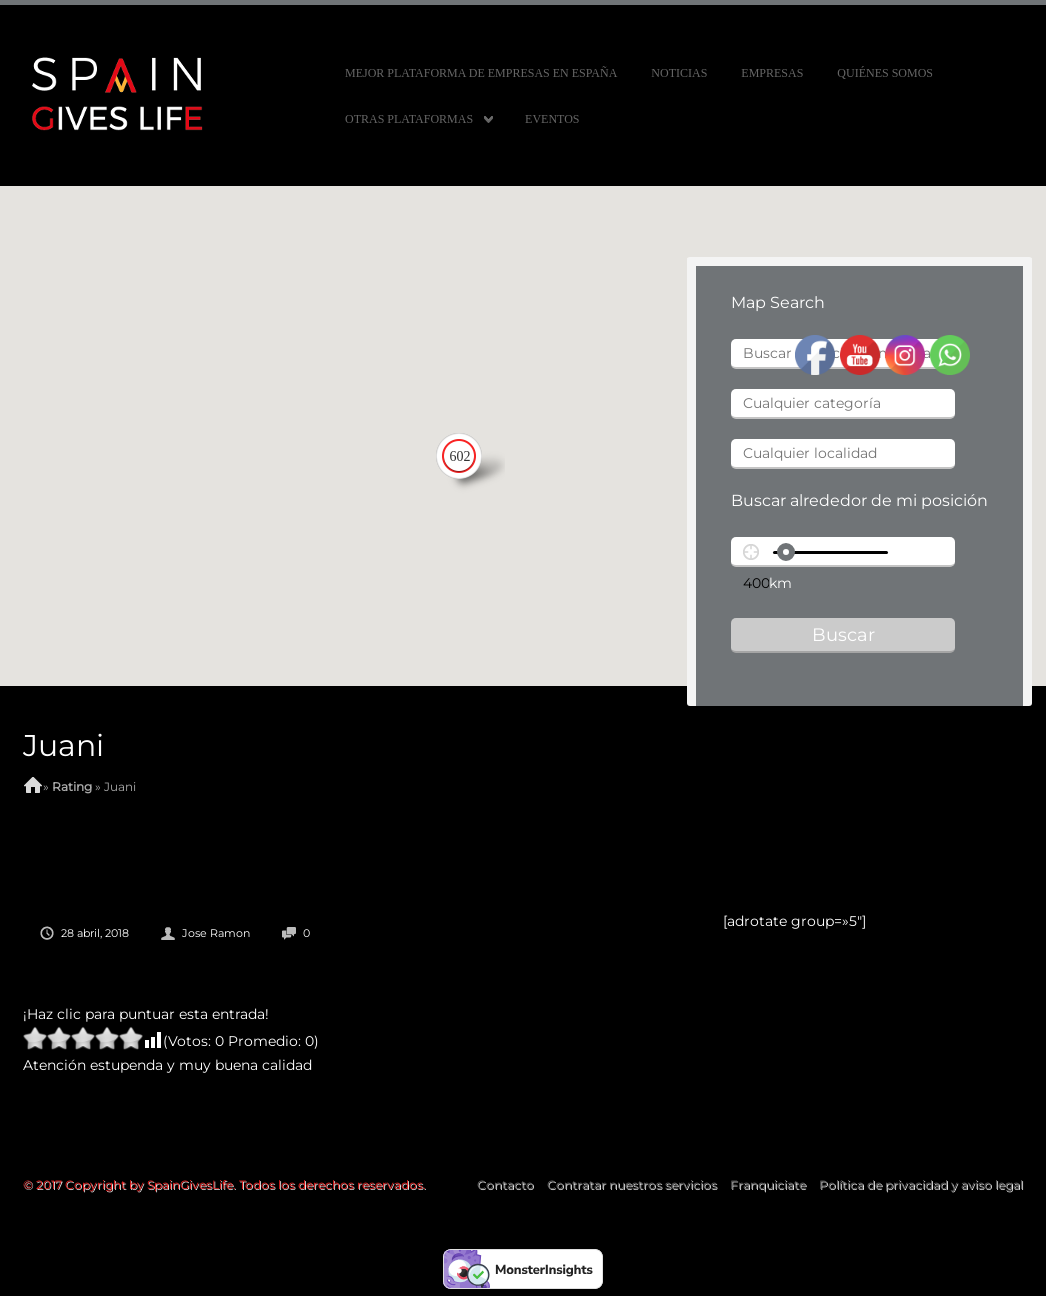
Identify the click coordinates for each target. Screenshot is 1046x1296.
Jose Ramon (216, 933)
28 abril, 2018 (95, 933)
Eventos (552, 119)
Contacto (505, 1184)
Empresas (772, 73)
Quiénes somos (885, 73)
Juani (63, 745)
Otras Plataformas (409, 119)
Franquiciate (768, 1184)
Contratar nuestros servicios (632, 1184)
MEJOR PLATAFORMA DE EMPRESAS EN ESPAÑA (481, 73)
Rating (72, 786)
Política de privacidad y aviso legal (921, 1184)
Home (33, 787)
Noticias (679, 73)
